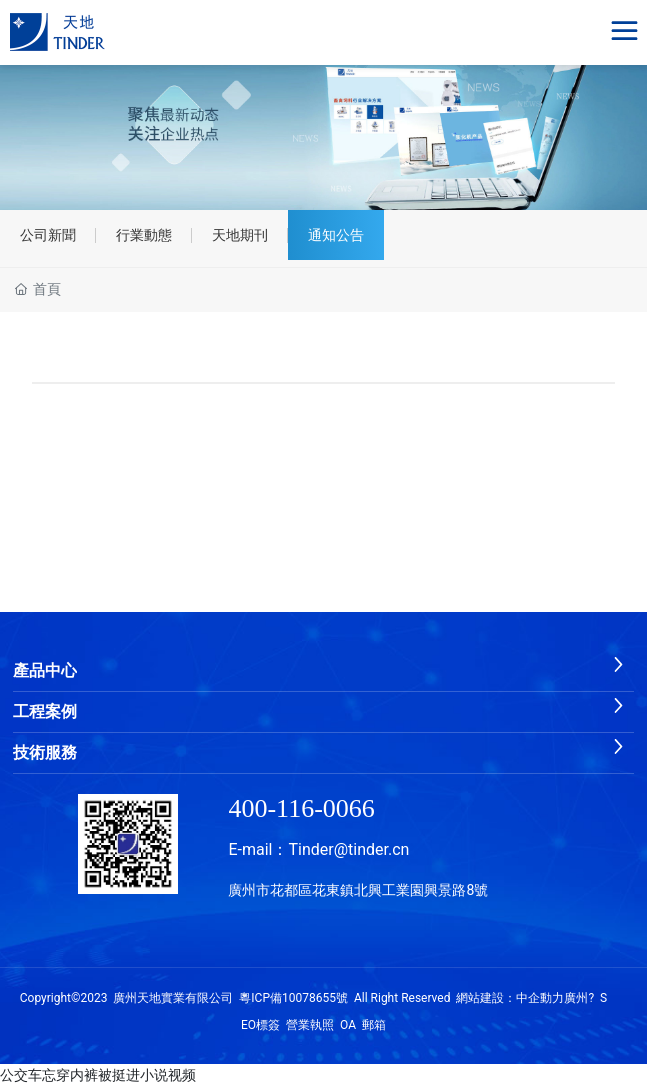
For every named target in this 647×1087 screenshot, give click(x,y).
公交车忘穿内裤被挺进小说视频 (98, 1075)
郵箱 (374, 1025)
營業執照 (310, 1025)
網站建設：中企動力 (510, 998)
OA (348, 1025)
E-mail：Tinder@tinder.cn (318, 849)
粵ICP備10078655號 (293, 998)
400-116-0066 (301, 808)
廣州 (576, 998)
